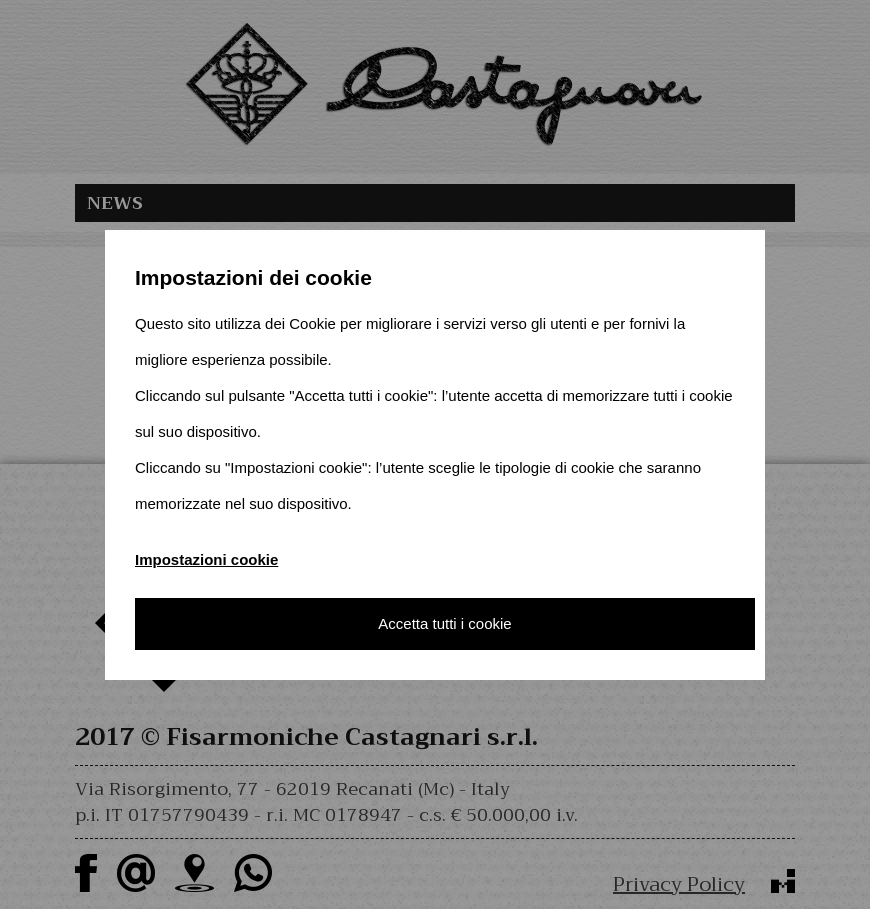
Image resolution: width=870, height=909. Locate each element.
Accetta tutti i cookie (444, 623)
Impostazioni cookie (206, 559)
